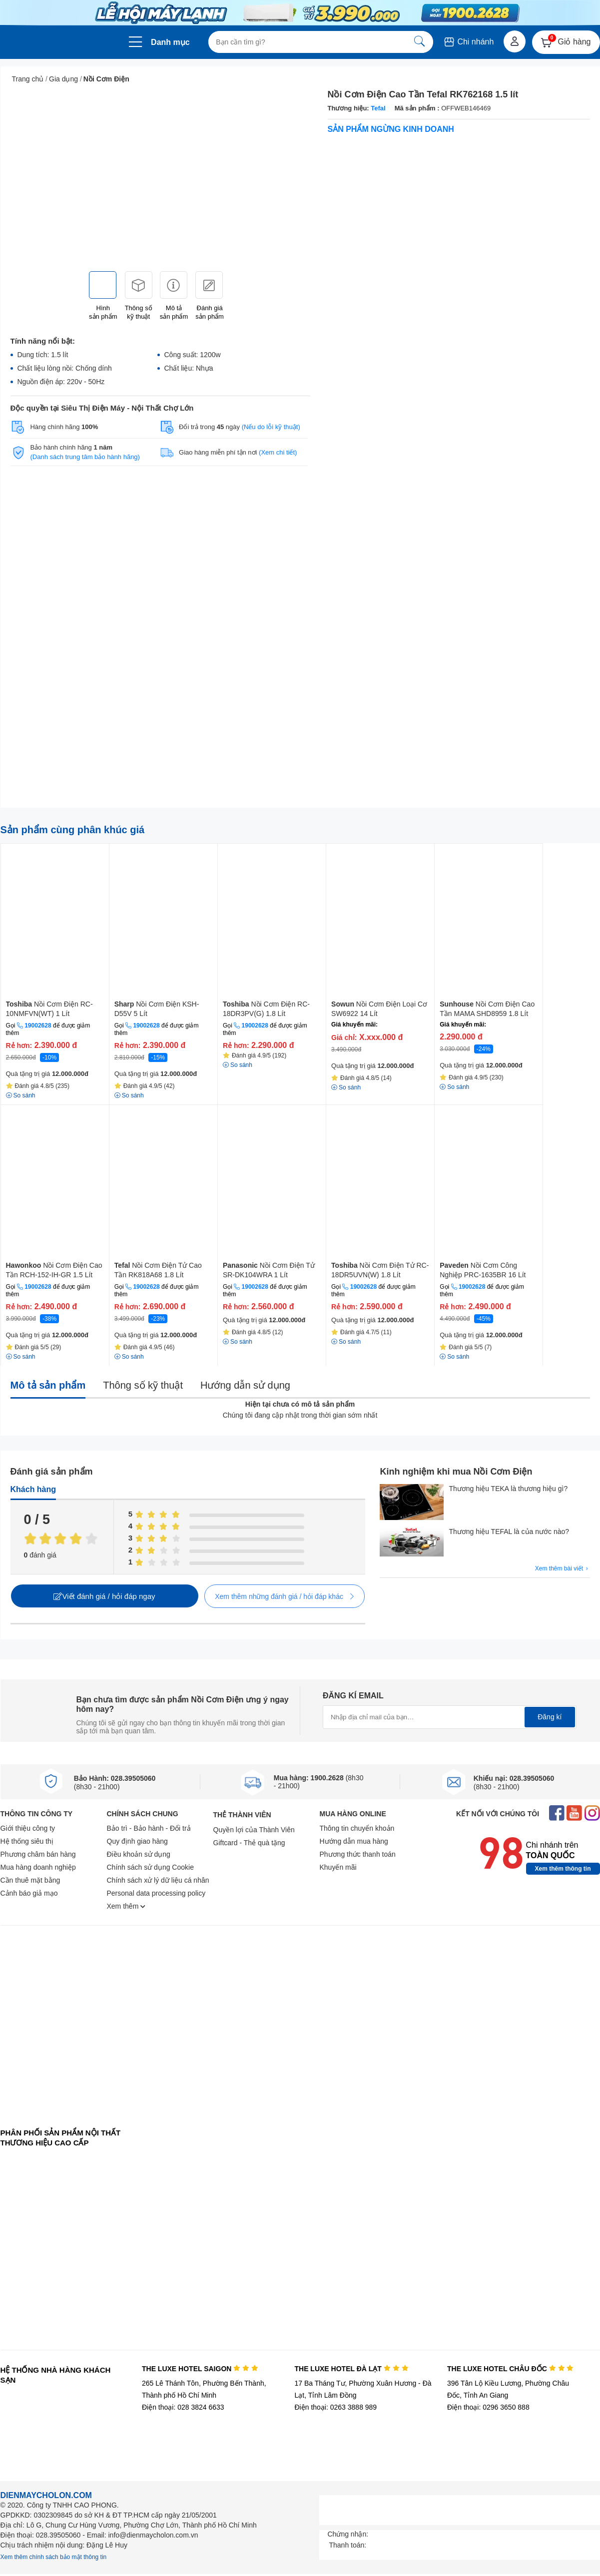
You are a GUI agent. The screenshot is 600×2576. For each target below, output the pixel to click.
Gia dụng (63, 79)
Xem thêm (126, 1906)
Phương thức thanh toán (358, 1854)
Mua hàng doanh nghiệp (38, 1867)
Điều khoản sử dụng (138, 1854)
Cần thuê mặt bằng (30, 1880)
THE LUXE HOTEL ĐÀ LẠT (351, 2369)
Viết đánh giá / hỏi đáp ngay (104, 1596)
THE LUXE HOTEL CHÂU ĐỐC (510, 2369)
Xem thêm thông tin (563, 1868)
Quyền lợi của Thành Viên (254, 1830)
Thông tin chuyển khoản (357, 1828)
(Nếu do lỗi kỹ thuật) (271, 427)
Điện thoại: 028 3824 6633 (183, 2407)
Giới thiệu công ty (27, 1828)
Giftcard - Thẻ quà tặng (249, 1843)
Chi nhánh (468, 41)
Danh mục (170, 42)
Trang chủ (28, 79)
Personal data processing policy (156, 1893)
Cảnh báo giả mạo (29, 1893)
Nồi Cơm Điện (106, 79)
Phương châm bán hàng (38, 1854)
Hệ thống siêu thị (26, 1841)
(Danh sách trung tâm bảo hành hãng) (84, 457)
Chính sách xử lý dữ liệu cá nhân (158, 1880)
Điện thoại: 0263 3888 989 (335, 2407)
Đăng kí (550, 1717)
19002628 (37, 1025)
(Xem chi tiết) (278, 452)
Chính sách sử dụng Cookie (150, 1867)
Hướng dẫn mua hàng (354, 1841)
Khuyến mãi (338, 1867)
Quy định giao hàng (137, 1841)
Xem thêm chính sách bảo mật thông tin (53, 2557)
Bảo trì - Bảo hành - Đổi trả (149, 1828)
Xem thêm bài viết (562, 1568)
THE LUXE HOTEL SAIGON (200, 2369)
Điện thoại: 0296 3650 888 (488, 2407)
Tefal (378, 108)
